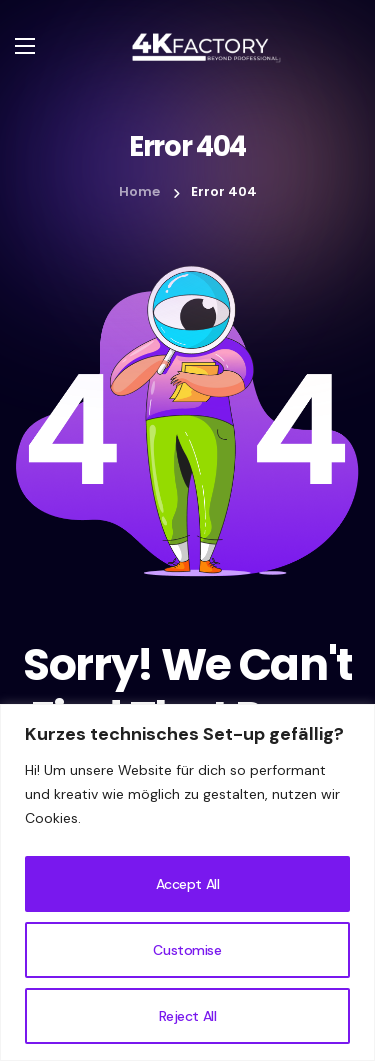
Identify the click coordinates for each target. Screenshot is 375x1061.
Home (139, 191)
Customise (187, 950)
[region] (187, 882)
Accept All (188, 884)
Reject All (188, 1016)
